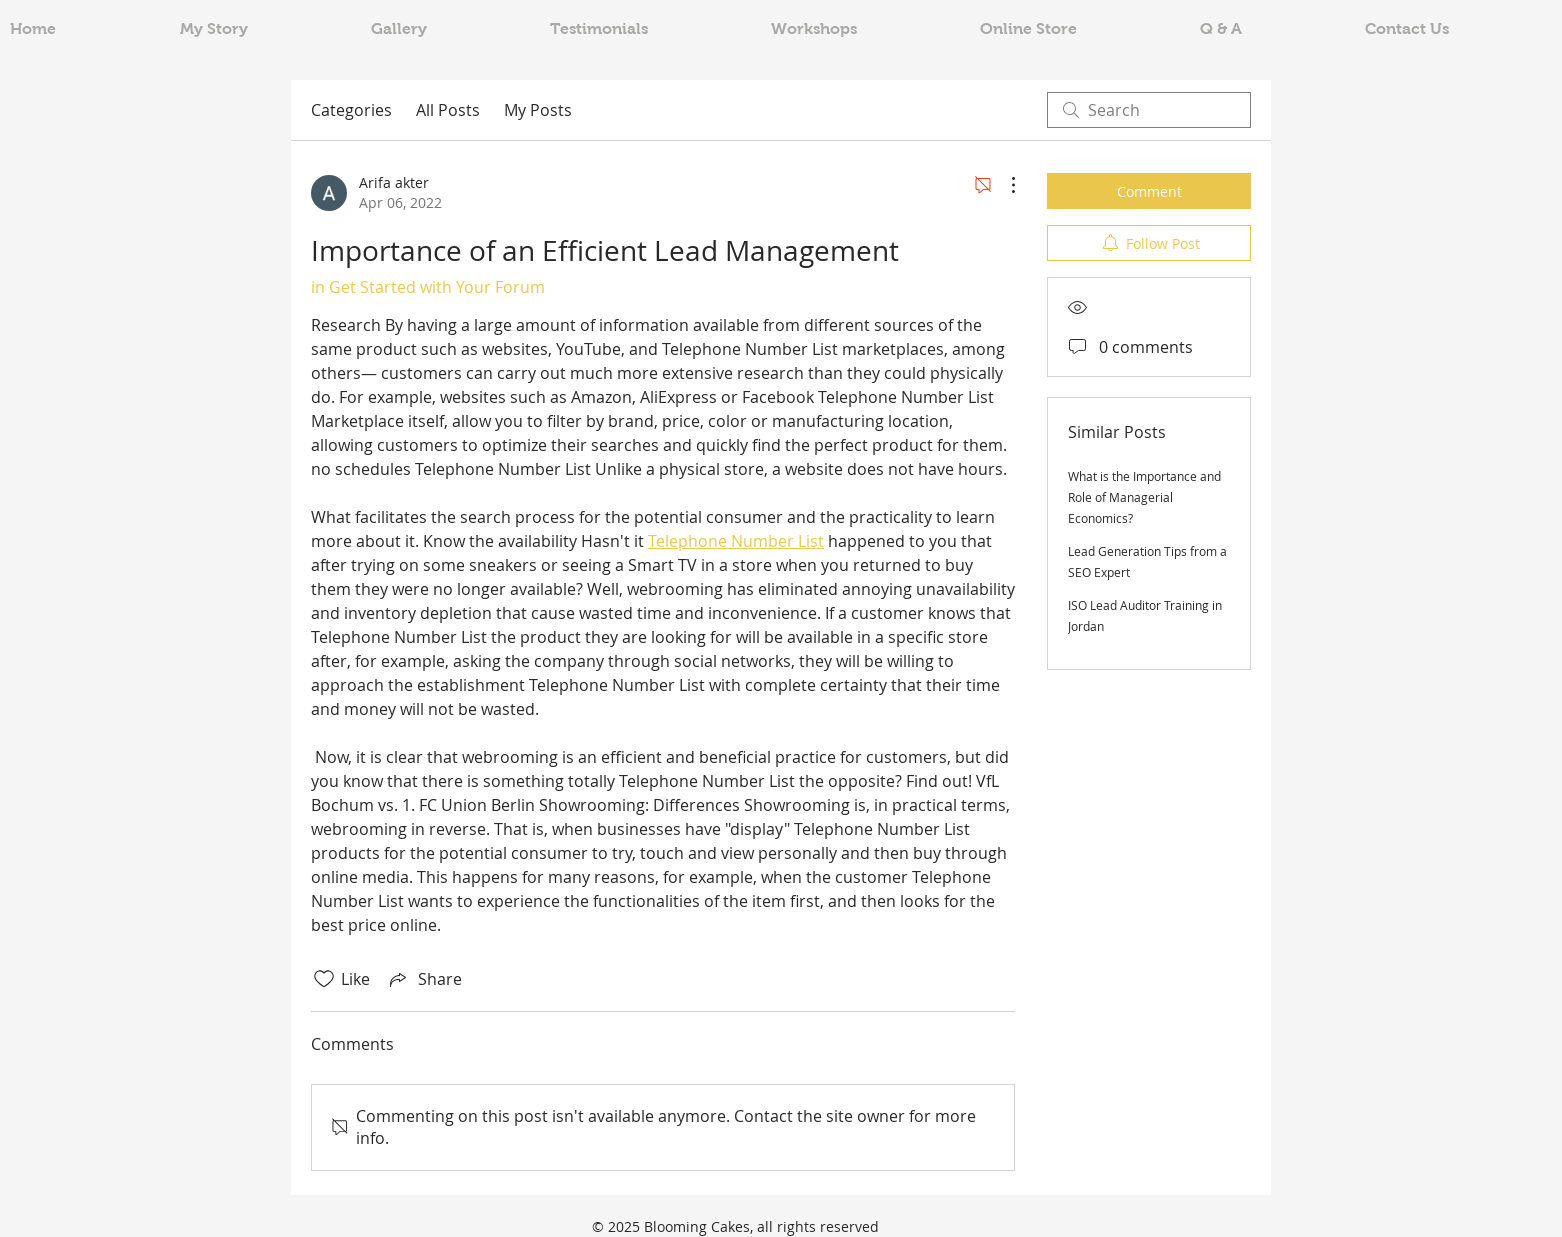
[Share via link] (424, 979)
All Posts (448, 110)
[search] (1149, 110)
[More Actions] (1003, 185)
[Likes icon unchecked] (324, 979)
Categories (351, 110)
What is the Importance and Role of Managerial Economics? (1144, 497)
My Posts (538, 110)
